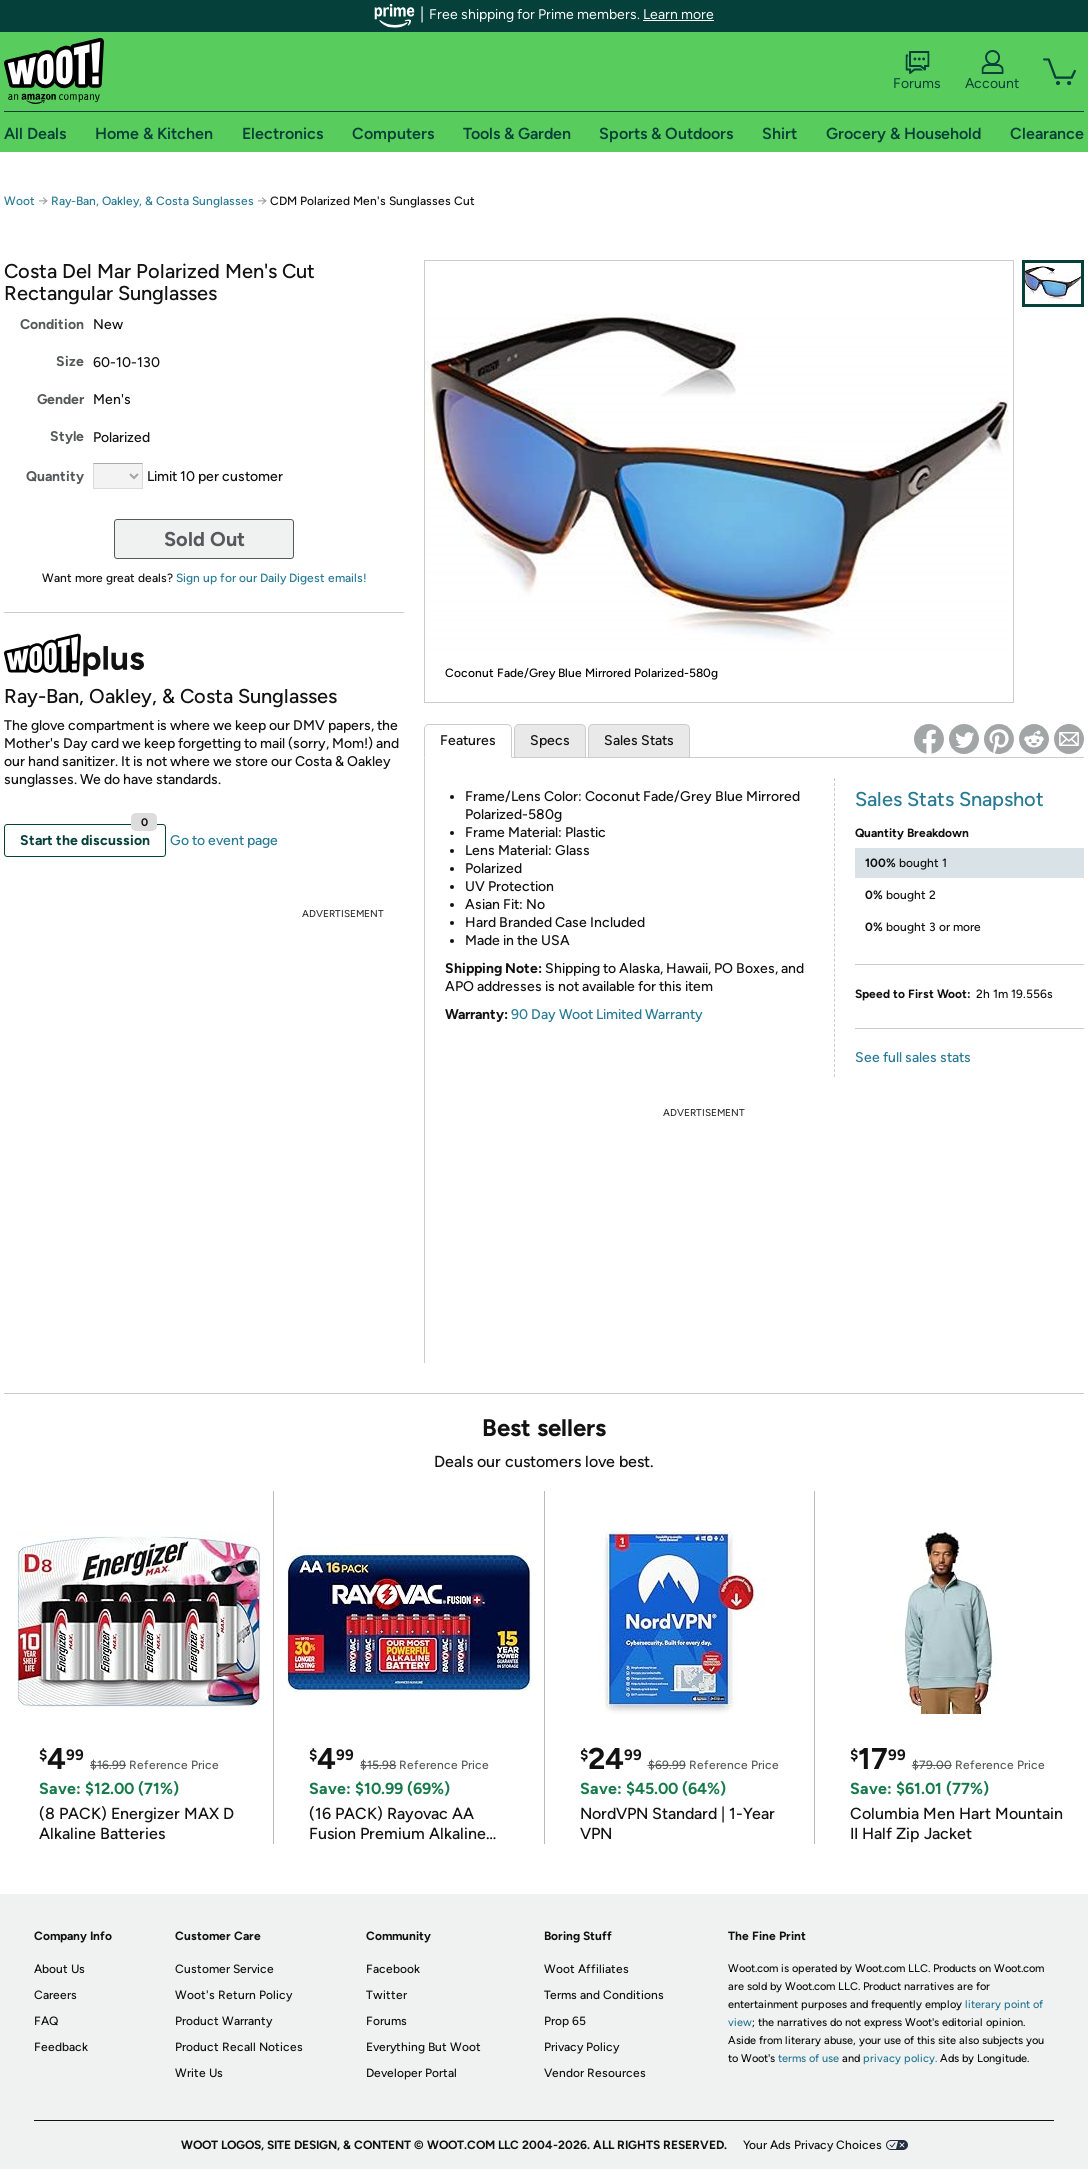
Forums (917, 71)
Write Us (199, 2073)
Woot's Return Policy (233, 1995)
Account (992, 71)
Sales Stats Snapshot (949, 799)
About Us (59, 1969)
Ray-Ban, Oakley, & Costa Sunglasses (152, 201)
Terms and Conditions (604, 1995)
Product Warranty (223, 2021)
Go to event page (224, 840)
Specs (550, 740)
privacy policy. (900, 2058)
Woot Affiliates (586, 1969)
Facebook (393, 1969)
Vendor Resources (595, 2073)
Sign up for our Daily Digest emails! (271, 578)
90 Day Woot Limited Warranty (607, 1014)
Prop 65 (565, 2021)
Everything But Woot (423, 2047)
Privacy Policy (581, 2047)
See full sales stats (913, 1057)
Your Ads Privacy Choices (812, 2145)
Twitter (386, 1995)
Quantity (55, 476)
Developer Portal (411, 2073)
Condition (52, 324)
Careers (55, 1995)
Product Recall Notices (239, 2047)
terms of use (808, 2058)
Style (67, 436)
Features (468, 740)
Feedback (61, 2047)
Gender (60, 399)
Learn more (678, 14)
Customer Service (224, 1969)
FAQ (46, 2021)
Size (70, 361)
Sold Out (204, 539)
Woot (19, 201)
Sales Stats (639, 740)
